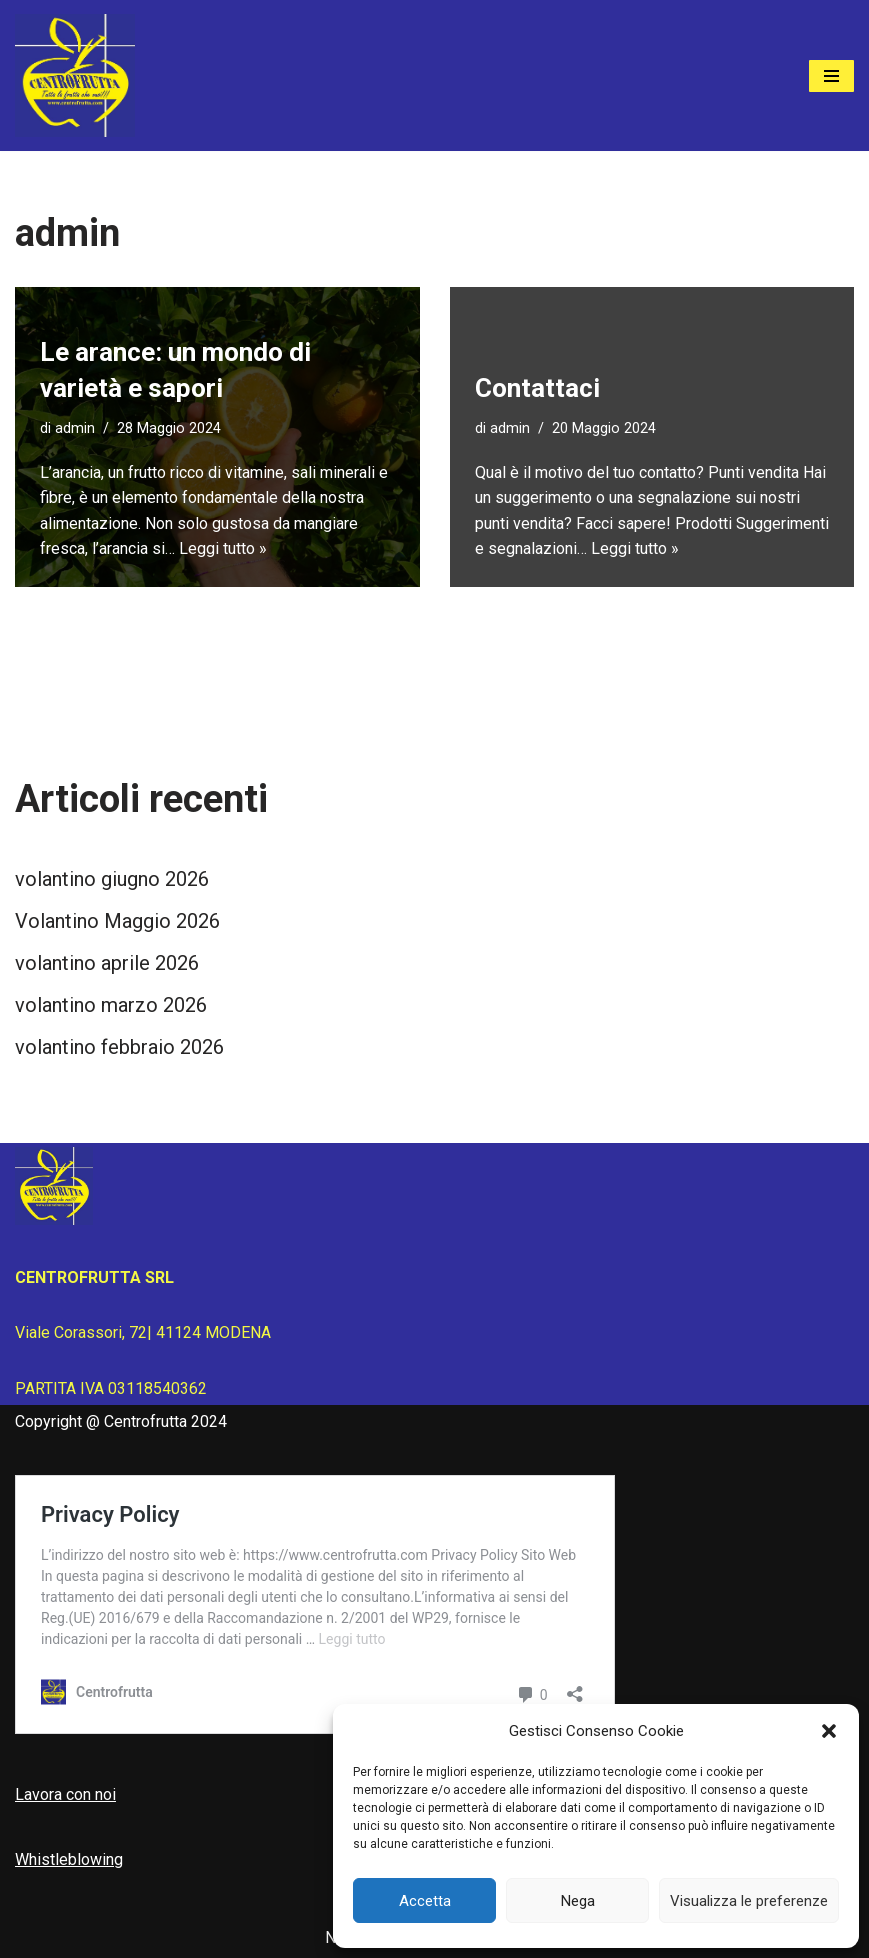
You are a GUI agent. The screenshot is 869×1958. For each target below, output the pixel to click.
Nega (578, 1901)
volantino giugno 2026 (112, 879)
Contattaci (537, 388)
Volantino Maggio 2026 (117, 921)
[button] (829, 1731)
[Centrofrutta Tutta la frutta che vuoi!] (75, 75)
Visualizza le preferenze (749, 1901)
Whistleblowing (69, 1859)
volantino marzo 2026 (111, 1005)
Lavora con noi (65, 1794)
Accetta (425, 1901)
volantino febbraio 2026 (119, 1047)
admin (75, 428)
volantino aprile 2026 (107, 963)
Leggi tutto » (223, 548)
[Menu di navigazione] (831, 76)
